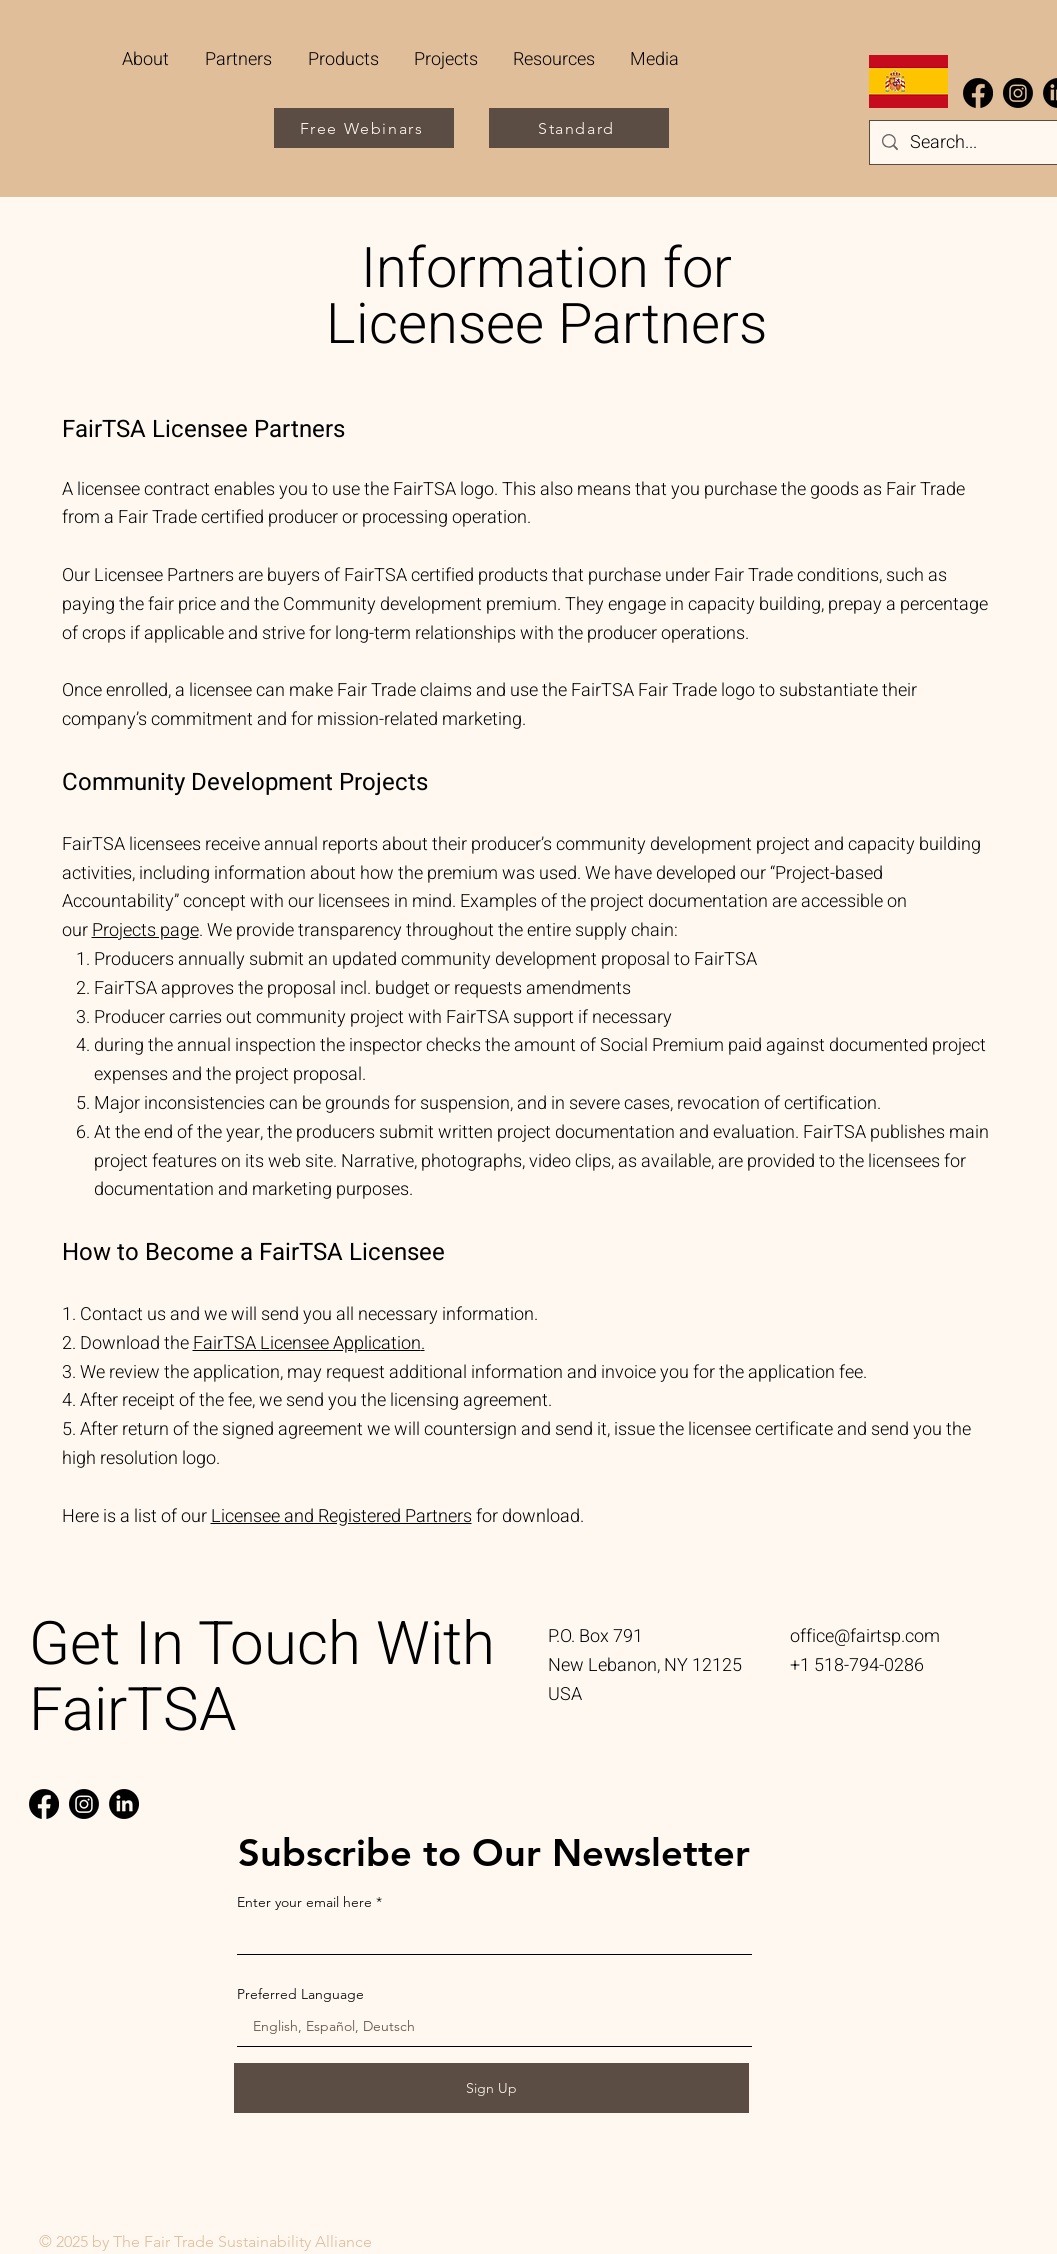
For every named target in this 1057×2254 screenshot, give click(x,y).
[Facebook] (978, 93)
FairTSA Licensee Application (307, 1343)
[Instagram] (1018, 93)
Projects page (145, 930)
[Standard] (579, 128)
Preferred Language (300, 1994)
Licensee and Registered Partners (341, 1516)
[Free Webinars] (364, 128)
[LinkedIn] (124, 1804)
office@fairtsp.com (865, 1636)
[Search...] (970, 143)
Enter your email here (304, 1902)
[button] (241, 59)
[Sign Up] (491, 2088)
